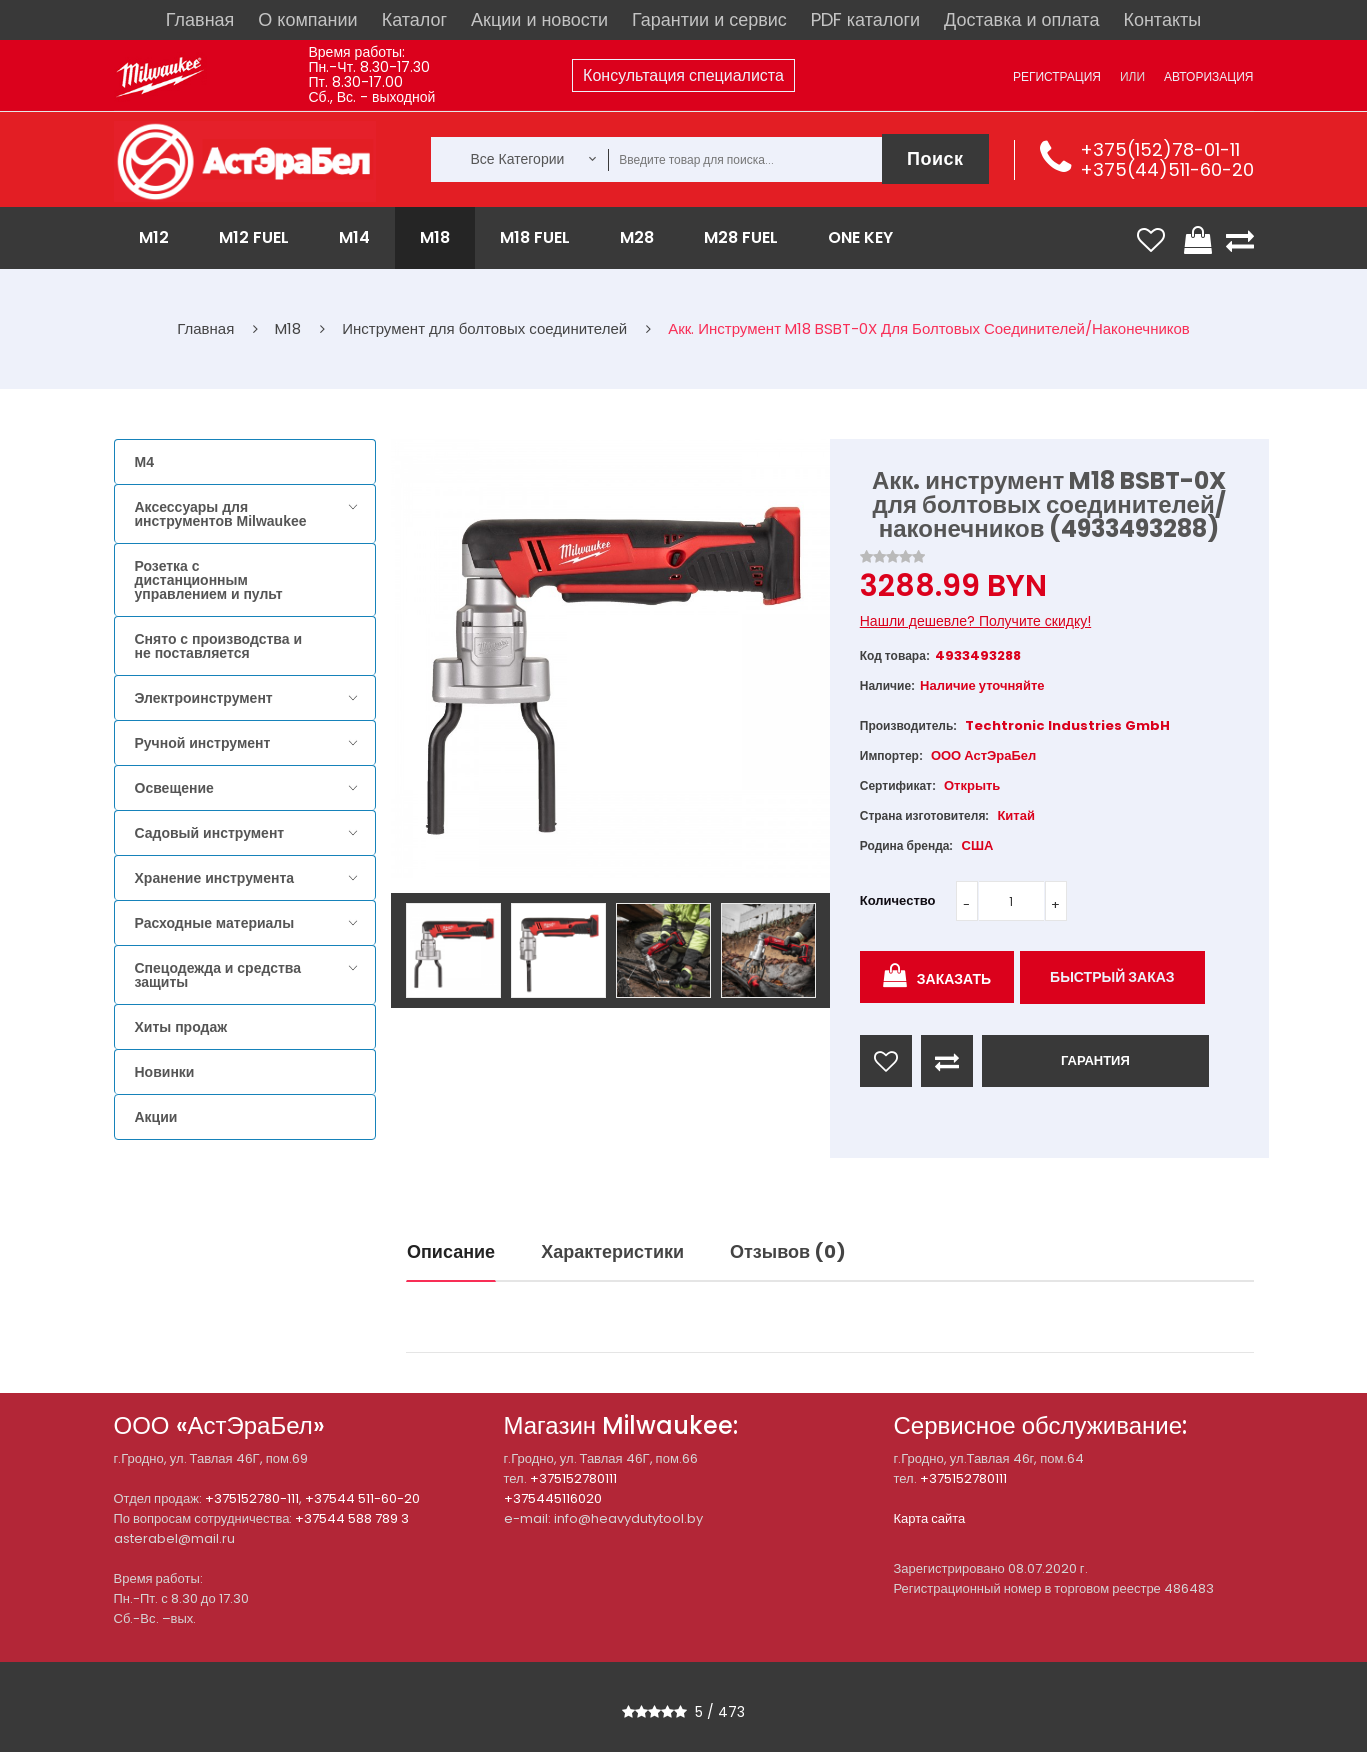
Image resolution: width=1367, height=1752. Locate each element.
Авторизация (1208, 76)
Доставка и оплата (1021, 19)
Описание (451, 1251)
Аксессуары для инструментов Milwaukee (221, 514)
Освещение (174, 788)
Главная (200, 19)
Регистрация (1057, 76)
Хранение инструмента (215, 878)
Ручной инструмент (203, 743)
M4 (144, 462)
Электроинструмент (204, 698)
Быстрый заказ (1112, 977)
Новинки (165, 1072)
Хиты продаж (181, 1027)
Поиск (935, 158)
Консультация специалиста (683, 75)
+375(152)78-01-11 (1160, 149)
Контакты (1162, 19)
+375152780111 (573, 1478)
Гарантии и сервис (709, 19)
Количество (898, 900)
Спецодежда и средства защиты (218, 975)
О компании (307, 19)
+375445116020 (553, 1498)
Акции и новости (539, 19)
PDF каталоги (865, 19)
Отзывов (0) (788, 1251)
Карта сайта (930, 1518)
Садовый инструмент (210, 833)
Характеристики (612, 1251)
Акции (156, 1117)
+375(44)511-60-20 (1167, 169)
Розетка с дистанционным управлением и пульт (209, 580)
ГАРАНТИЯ (1095, 1060)
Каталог (414, 19)
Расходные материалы (215, 923)
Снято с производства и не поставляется (219, 646)
